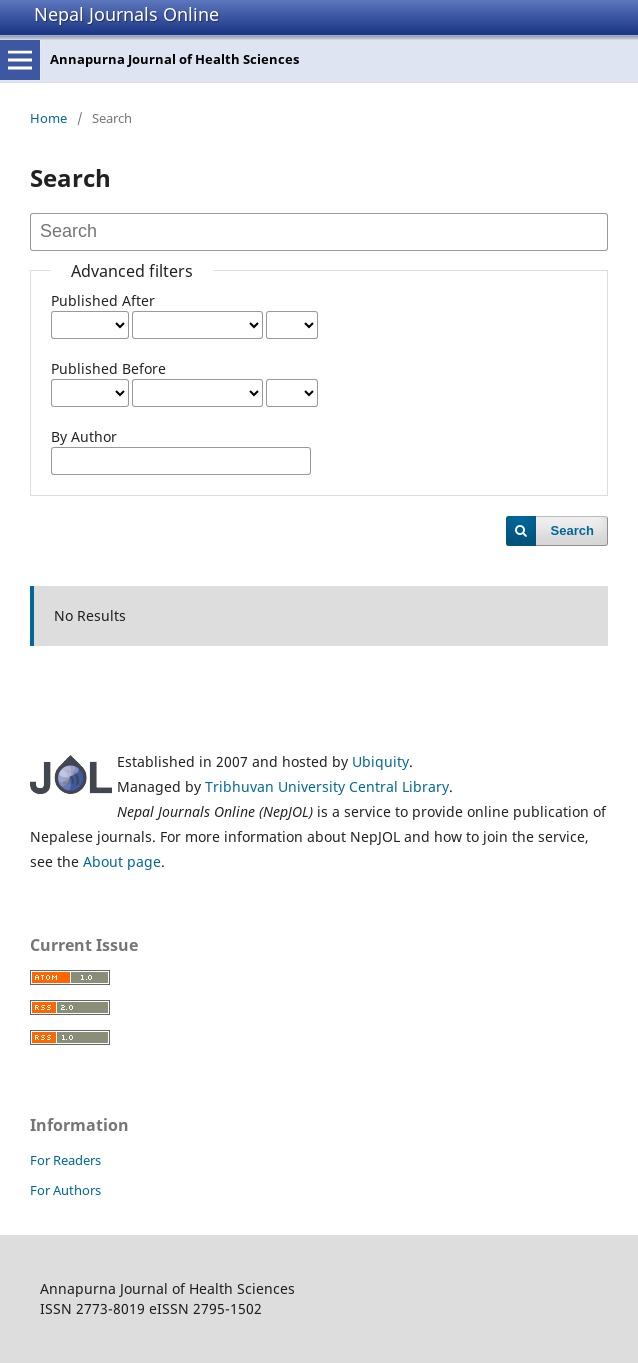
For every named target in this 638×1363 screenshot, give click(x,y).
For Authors (65, 1190)
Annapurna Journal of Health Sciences (174, 59)
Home (48, 118)
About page (122, 861)
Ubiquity (380, 761)
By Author (84, 436)
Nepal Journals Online (126, 14)
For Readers (65, 1160)
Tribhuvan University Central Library (327, 786)
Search (572, 530)
